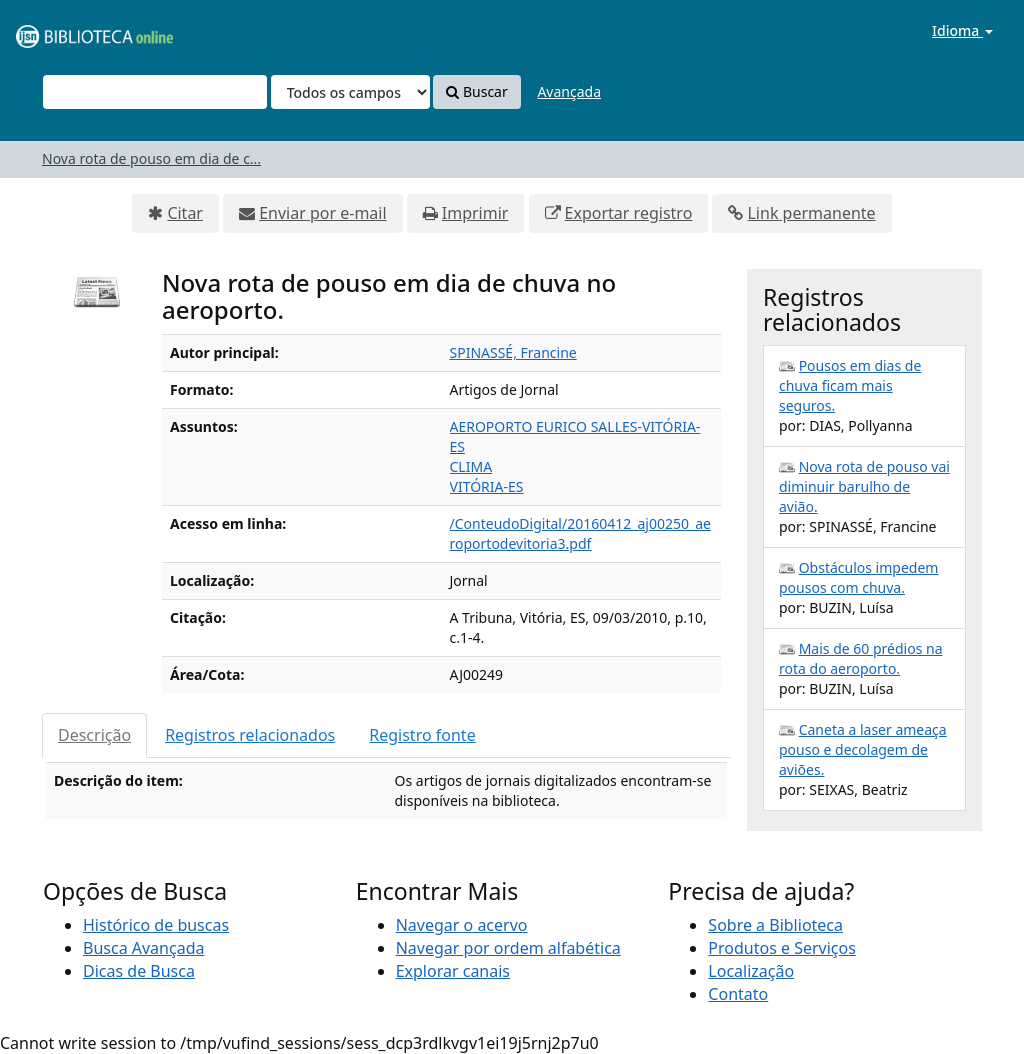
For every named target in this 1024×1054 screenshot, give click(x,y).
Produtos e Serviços (782, 948)
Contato (738, 994)
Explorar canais (453, 971)
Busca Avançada (143, 948)
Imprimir (475, 213)
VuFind (64, 30)
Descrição (94, 735)
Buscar (476, 91)
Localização (751, 971)
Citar (185, 213)
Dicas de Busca (139, 971)
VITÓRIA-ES (487, 486)
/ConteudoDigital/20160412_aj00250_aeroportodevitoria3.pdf (580, 533)
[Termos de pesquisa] (155, 92)
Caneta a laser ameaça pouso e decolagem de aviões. (863, 749)
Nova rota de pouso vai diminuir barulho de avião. (864, 486)
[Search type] (350, 92)
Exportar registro (629, 213)
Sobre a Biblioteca (775, 925)
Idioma (962, 30)
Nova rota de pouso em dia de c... (151, 158)
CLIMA (471, 466)
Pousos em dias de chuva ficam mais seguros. (850, 385)
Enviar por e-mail (322, 213)
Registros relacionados (250, 735)
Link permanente (811, 213)
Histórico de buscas (156, 925)
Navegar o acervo (462, 925)
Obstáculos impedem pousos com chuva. (858, 577)
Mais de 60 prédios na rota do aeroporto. (861, 658)
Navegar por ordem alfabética (508, 948)
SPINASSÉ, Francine (513, 352)
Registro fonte (422, 735)
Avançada (569, 91)
